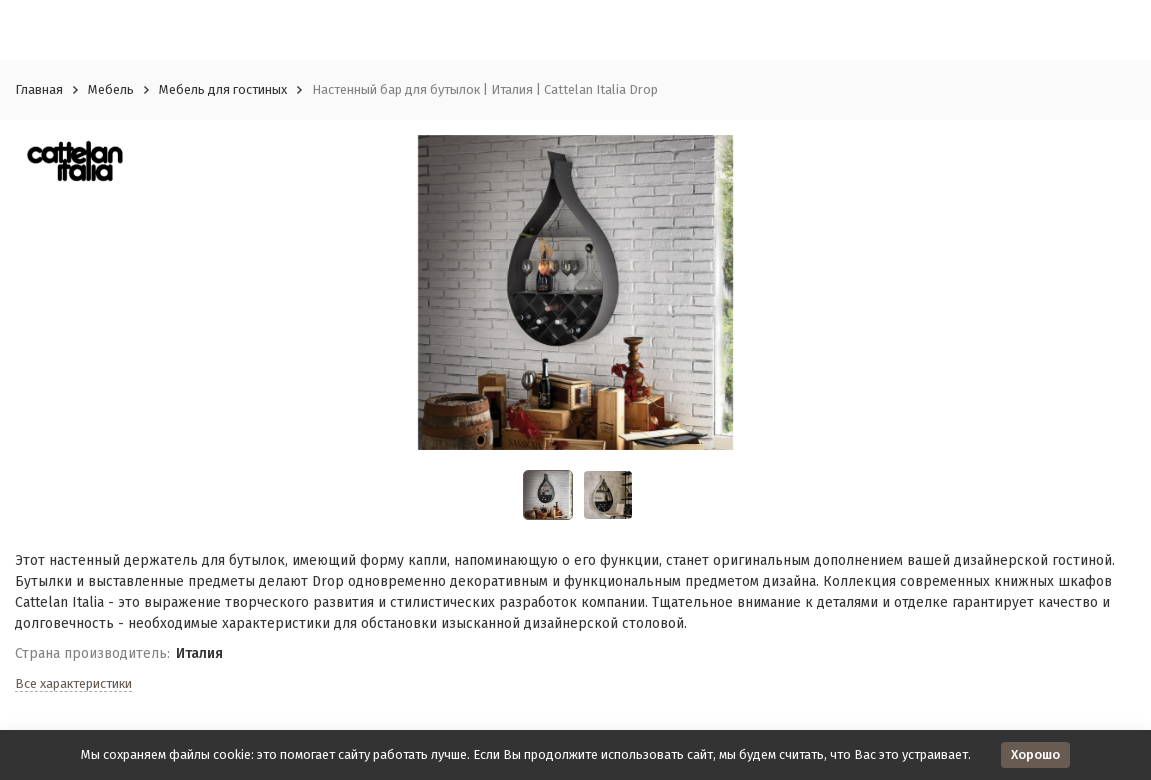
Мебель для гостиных (223, 89)
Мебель (111, 89)
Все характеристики (73, 683)
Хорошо (1035, 754)
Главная (39, 89)
